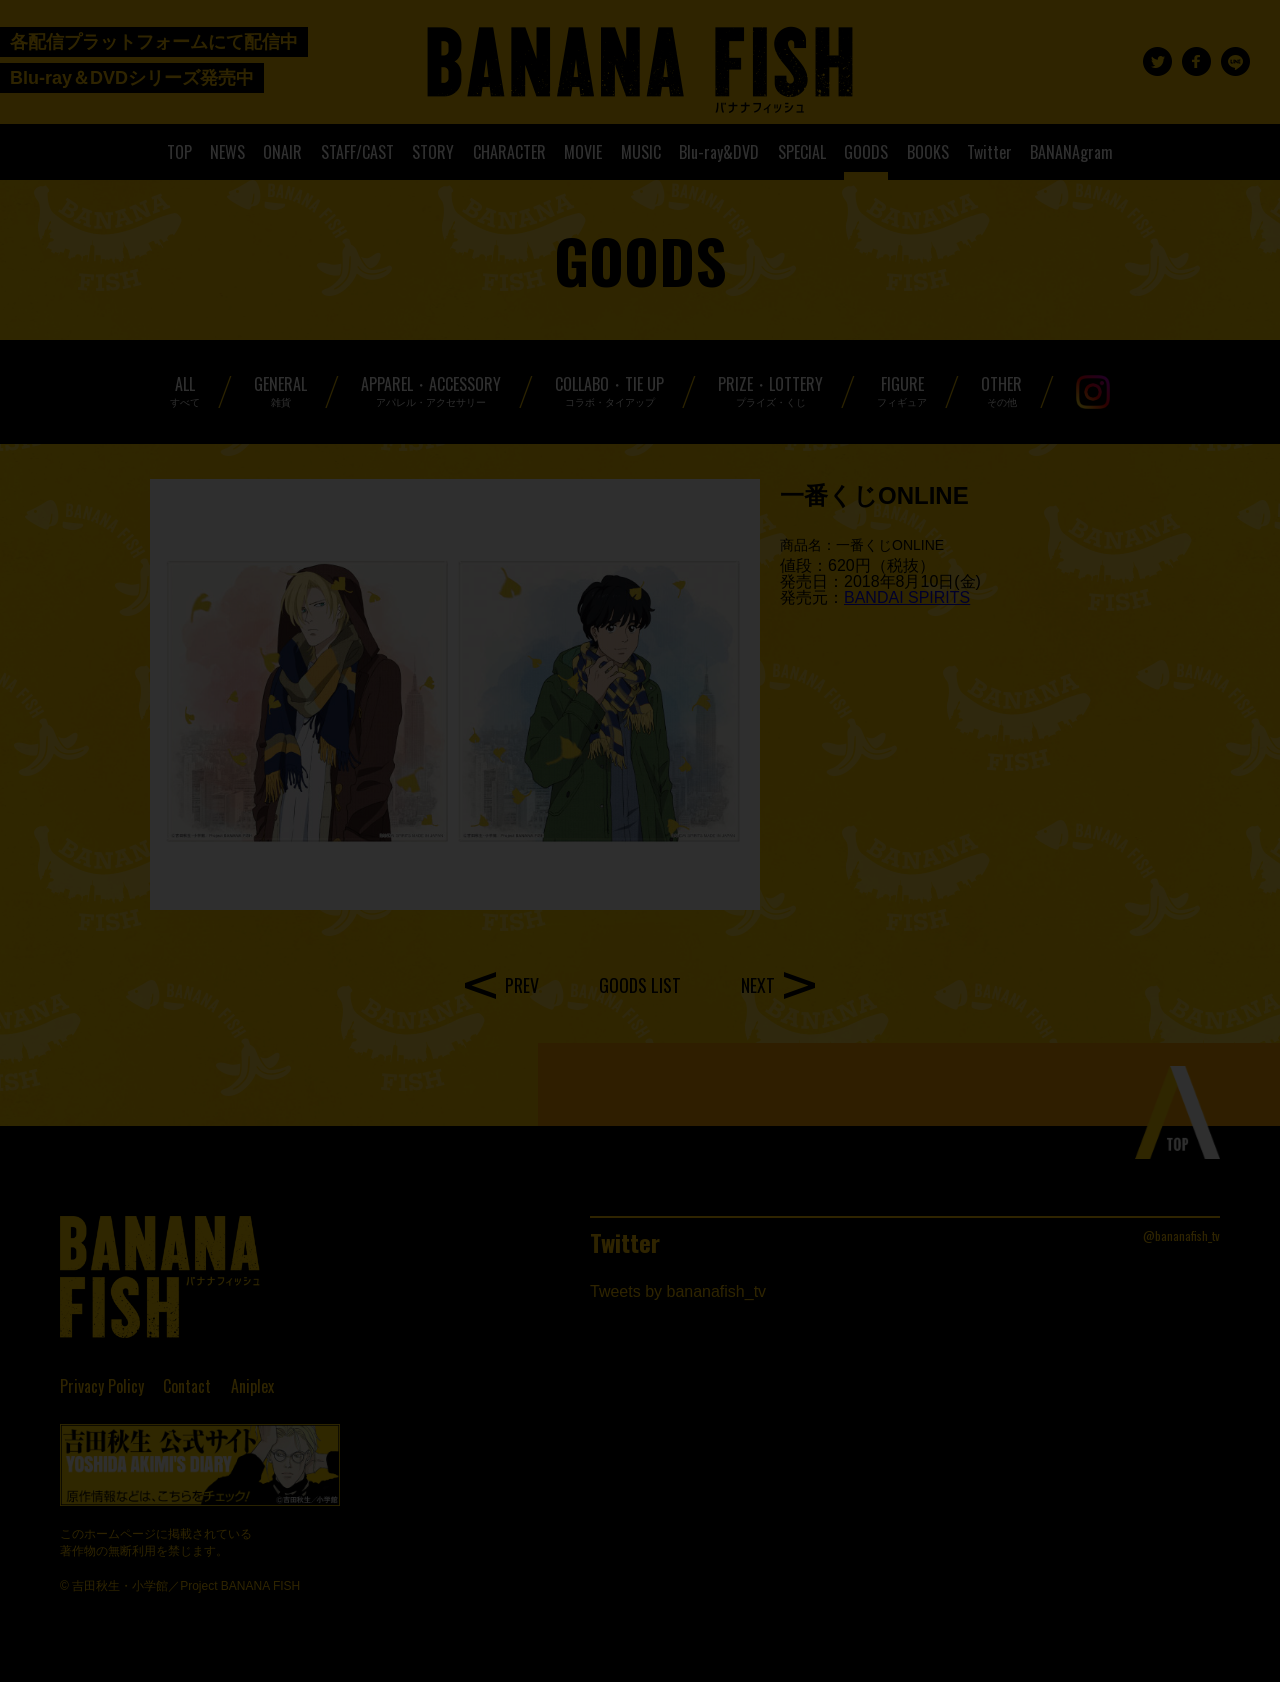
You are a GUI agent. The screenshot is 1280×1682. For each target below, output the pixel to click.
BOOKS (928, 152)
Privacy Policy (102, 1386)
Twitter (989, 152)
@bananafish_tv (1181, 1235)
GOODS (866, 152)
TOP (179, 152)
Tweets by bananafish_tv (678, 1291)
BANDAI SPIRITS (907, 597)
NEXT (758, 985)
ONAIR (282, 152)
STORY (433, 152)
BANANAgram (1071, 152)
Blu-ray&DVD (719, 152)
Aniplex (252, 1386)
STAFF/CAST (357, 152)
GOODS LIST (640, 985)
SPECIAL (802, 152)
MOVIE (583, 152)
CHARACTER (509, 152)
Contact (187, 1386)
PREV (522, 985)
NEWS (227, 152)
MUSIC (641, 152)
